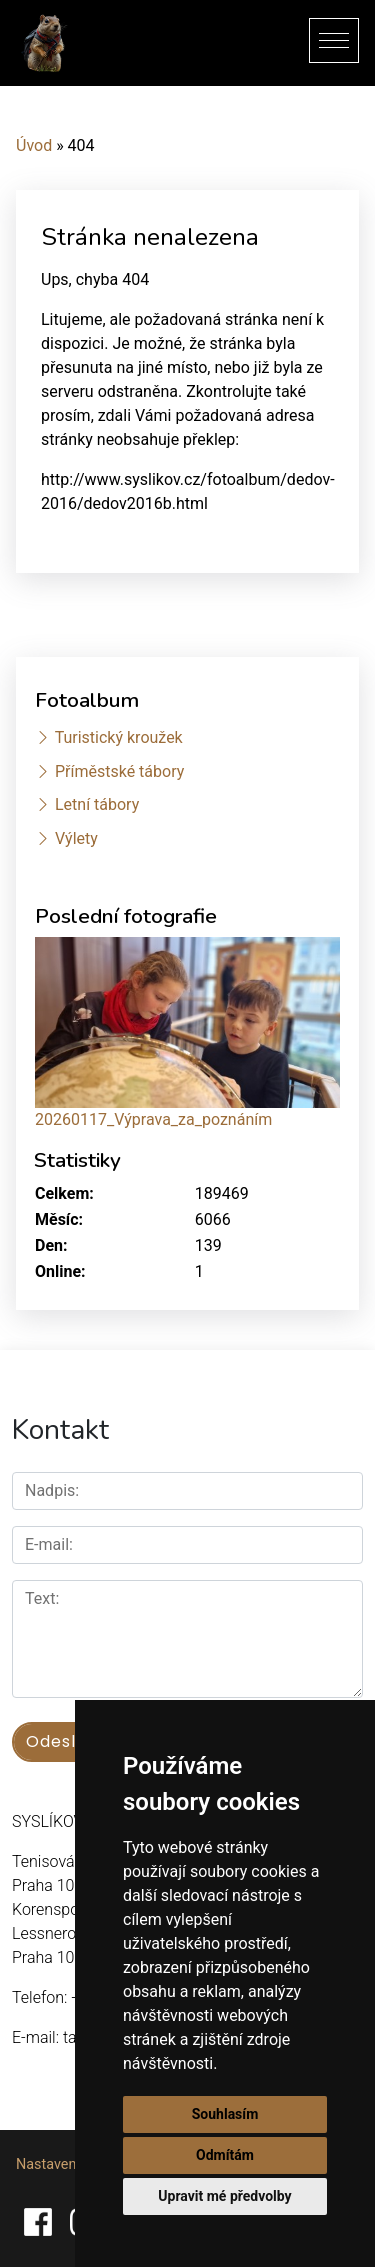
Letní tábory (97, 804)
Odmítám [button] (225, 2155)
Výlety (76, 838)
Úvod (34, 145)
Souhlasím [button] (225, 2114)
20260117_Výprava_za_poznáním (153, 1119)
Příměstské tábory (119, 771)
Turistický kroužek (119, 737)
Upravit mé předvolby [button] (224, 2196)
